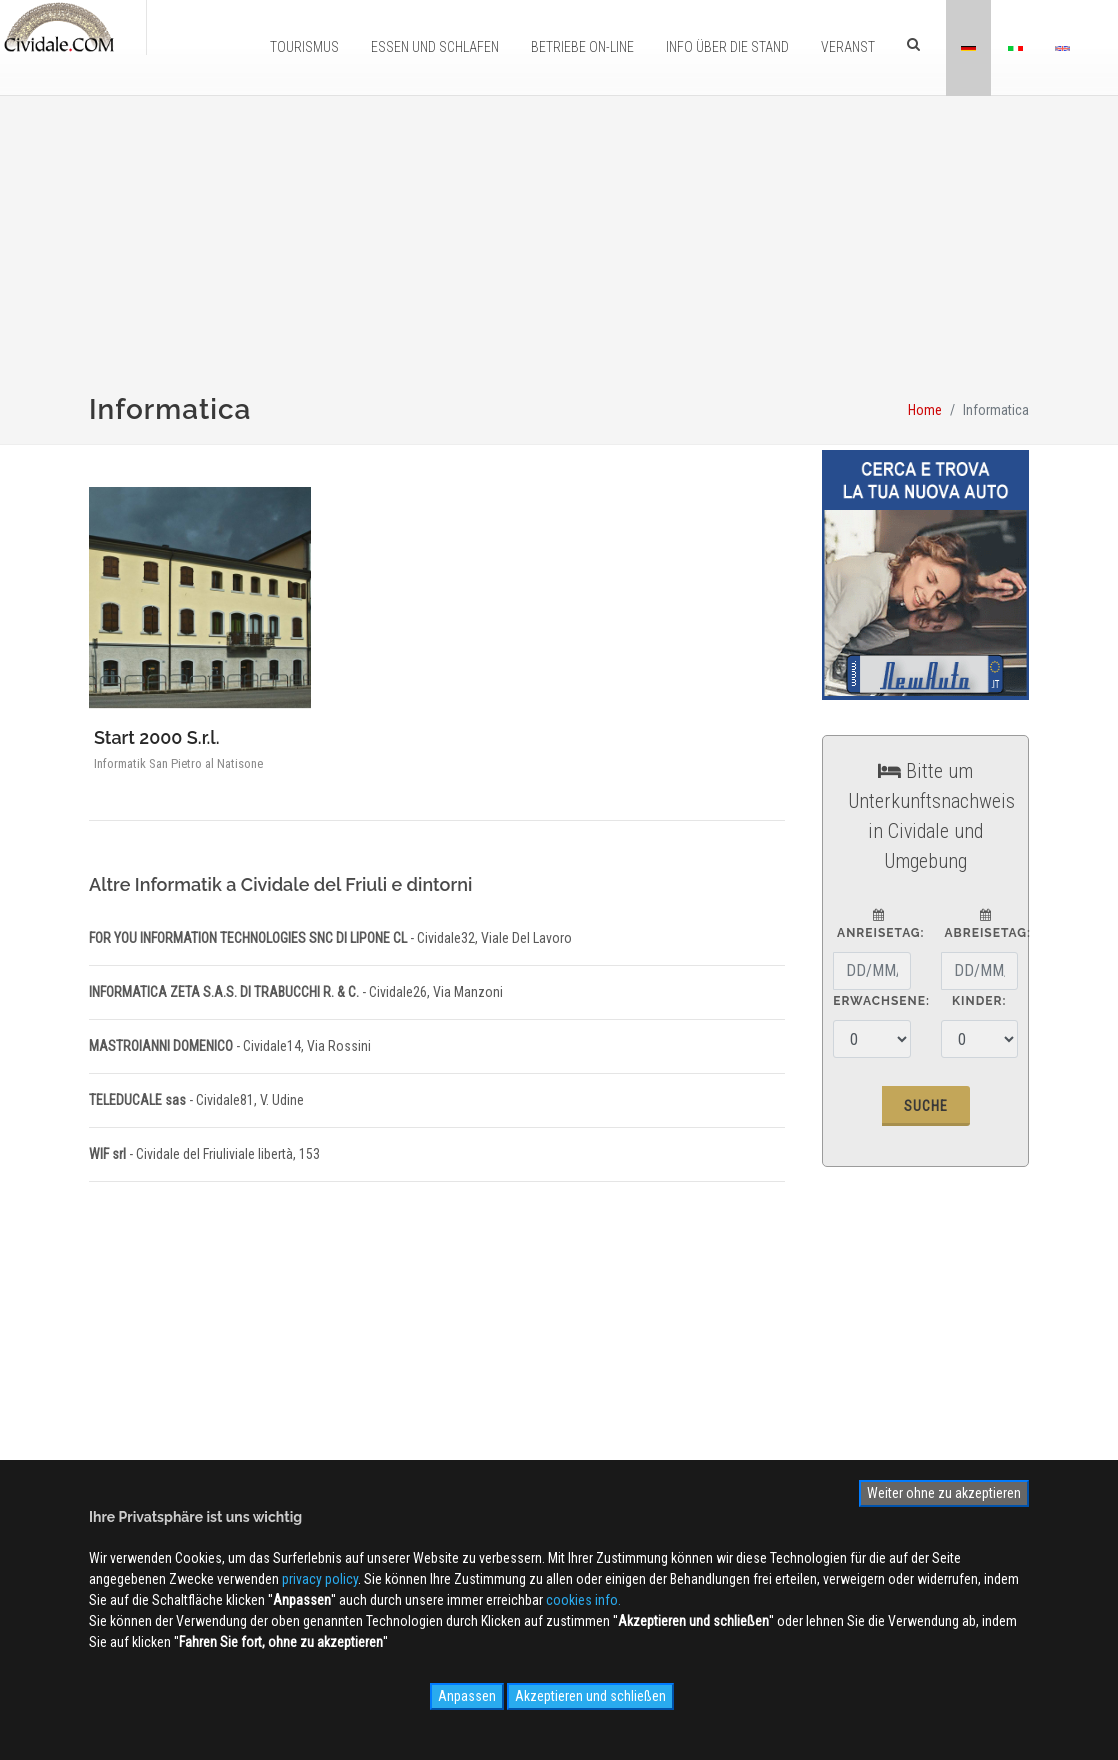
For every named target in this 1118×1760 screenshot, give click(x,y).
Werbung (343, 1412)
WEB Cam (557, 1383)
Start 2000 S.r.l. (157, 737)
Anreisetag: (878, 924)
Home (925, 410)
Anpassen (467, 1696)
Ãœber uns (349, 1383)
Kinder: (979, 1001)
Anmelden (884, 1366)
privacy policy (320, 1579)
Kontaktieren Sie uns (376, 1441)
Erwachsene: (881, 1001)
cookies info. (583, 1600)
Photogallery (566, 1412)
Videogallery (565, 1441)
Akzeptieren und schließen (590, 1696)
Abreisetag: (986, 924)
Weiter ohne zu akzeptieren (944, 1493)
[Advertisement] (559, 256)
